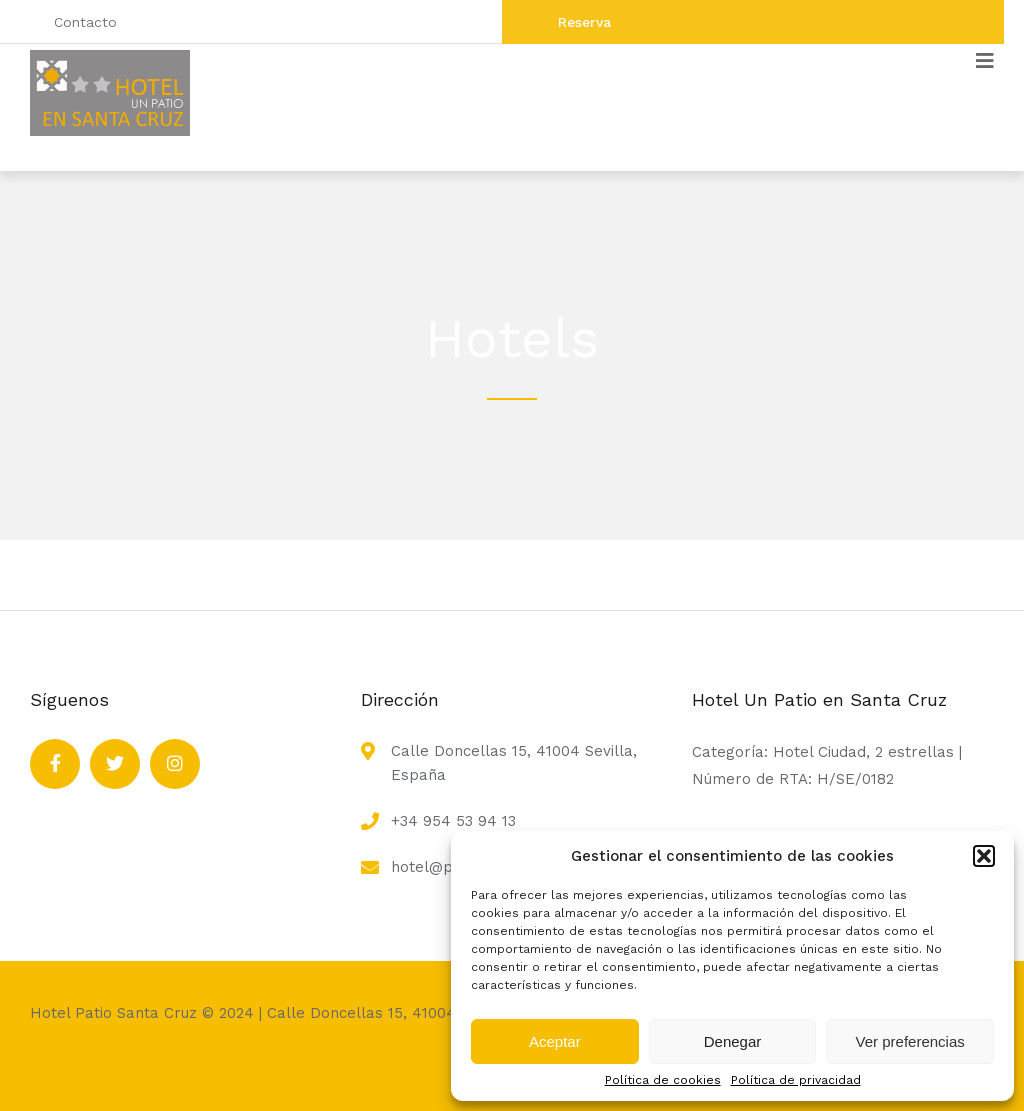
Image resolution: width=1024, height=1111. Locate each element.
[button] (984, 856)
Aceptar (555, 1041)
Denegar (733, 1041)
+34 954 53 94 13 (453, 821)
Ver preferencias (910, 1041)
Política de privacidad (796, 1080)
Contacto (85, 22)
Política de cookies (663, 1080)
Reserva (584, 22)
